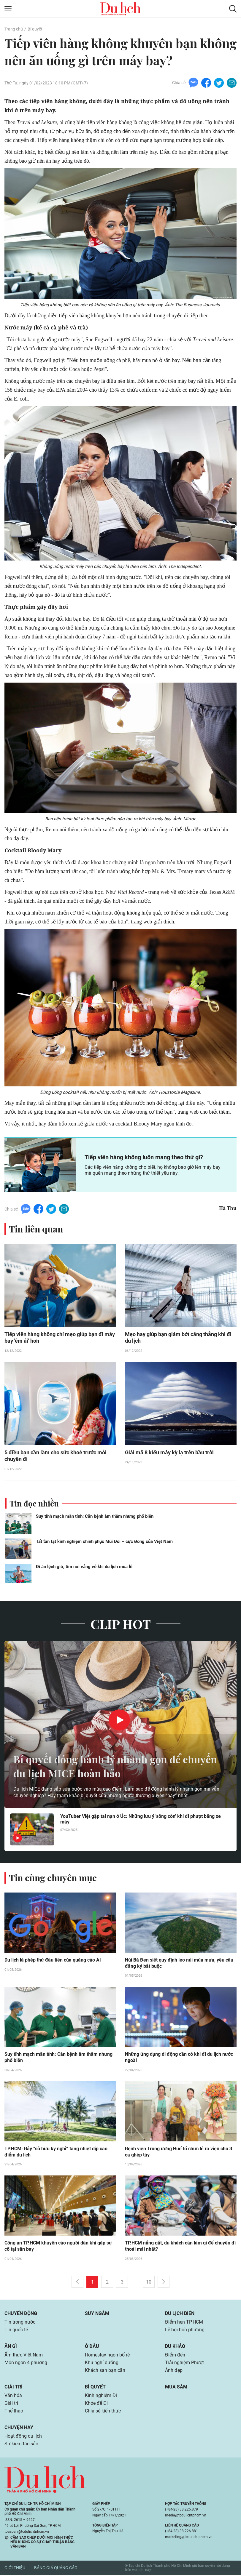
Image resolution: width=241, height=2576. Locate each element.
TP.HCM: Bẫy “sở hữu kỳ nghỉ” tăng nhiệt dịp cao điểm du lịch (55, 2153)
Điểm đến (175, 2356)
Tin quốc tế (16, 2331)
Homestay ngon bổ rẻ (107, 2356)
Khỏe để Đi (96, 2404)
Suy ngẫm (97, 2314)
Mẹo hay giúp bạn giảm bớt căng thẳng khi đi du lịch (178, 1337)
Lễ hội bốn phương (184, 2331)
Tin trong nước (19, 2323)
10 (148, 2283)
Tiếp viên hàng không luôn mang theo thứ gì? (144, 1157)
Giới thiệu (14, 2569)
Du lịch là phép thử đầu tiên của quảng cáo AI (52, 1961)
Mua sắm (176, 2388)
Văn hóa (13, 2396)
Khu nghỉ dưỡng (101, 2364)
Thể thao (13, 2412)
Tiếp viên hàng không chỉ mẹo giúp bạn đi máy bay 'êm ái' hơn (59, 1337)
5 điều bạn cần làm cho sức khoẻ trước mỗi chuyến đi (55, 1456)
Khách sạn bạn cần (105, 2371)
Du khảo (175, 2347)
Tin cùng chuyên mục (53, 1878)
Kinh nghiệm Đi (101, 2396)
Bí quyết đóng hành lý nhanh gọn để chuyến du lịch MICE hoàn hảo (120, 1766)
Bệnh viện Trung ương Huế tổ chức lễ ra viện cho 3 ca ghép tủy (178, 2153)
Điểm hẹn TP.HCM (184, 2323)
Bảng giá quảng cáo (55, 2569)
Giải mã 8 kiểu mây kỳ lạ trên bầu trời (169, 1453)
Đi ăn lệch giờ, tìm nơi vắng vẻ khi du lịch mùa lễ (84, 1567)
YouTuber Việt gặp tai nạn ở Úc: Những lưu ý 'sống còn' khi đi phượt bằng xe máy (140, 1819)
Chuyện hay (18, 2428)
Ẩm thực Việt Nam (23, 2356)
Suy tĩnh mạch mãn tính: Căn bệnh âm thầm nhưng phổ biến (94, 1517)
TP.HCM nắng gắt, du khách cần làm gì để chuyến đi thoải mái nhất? (180, 2247)
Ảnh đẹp (174, 2371)
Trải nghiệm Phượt (184, 2364)
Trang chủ (13, 29)
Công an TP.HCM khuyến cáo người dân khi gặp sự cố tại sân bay (58, 2247)
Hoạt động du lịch (23, 2437)
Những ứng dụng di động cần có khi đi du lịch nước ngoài (179, 2058)
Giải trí (13, 2388)
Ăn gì (10, 2347)
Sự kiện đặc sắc (21, 2445)
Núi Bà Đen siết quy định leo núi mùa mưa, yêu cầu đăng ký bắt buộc (179, 1964)
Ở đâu (92, 2347)
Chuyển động (20, 2314)
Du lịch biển (179, 2314)
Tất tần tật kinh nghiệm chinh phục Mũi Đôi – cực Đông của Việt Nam (104, 1542)
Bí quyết (35, 29)
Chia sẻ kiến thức (103, 2412)
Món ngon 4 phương (25, 2364)
